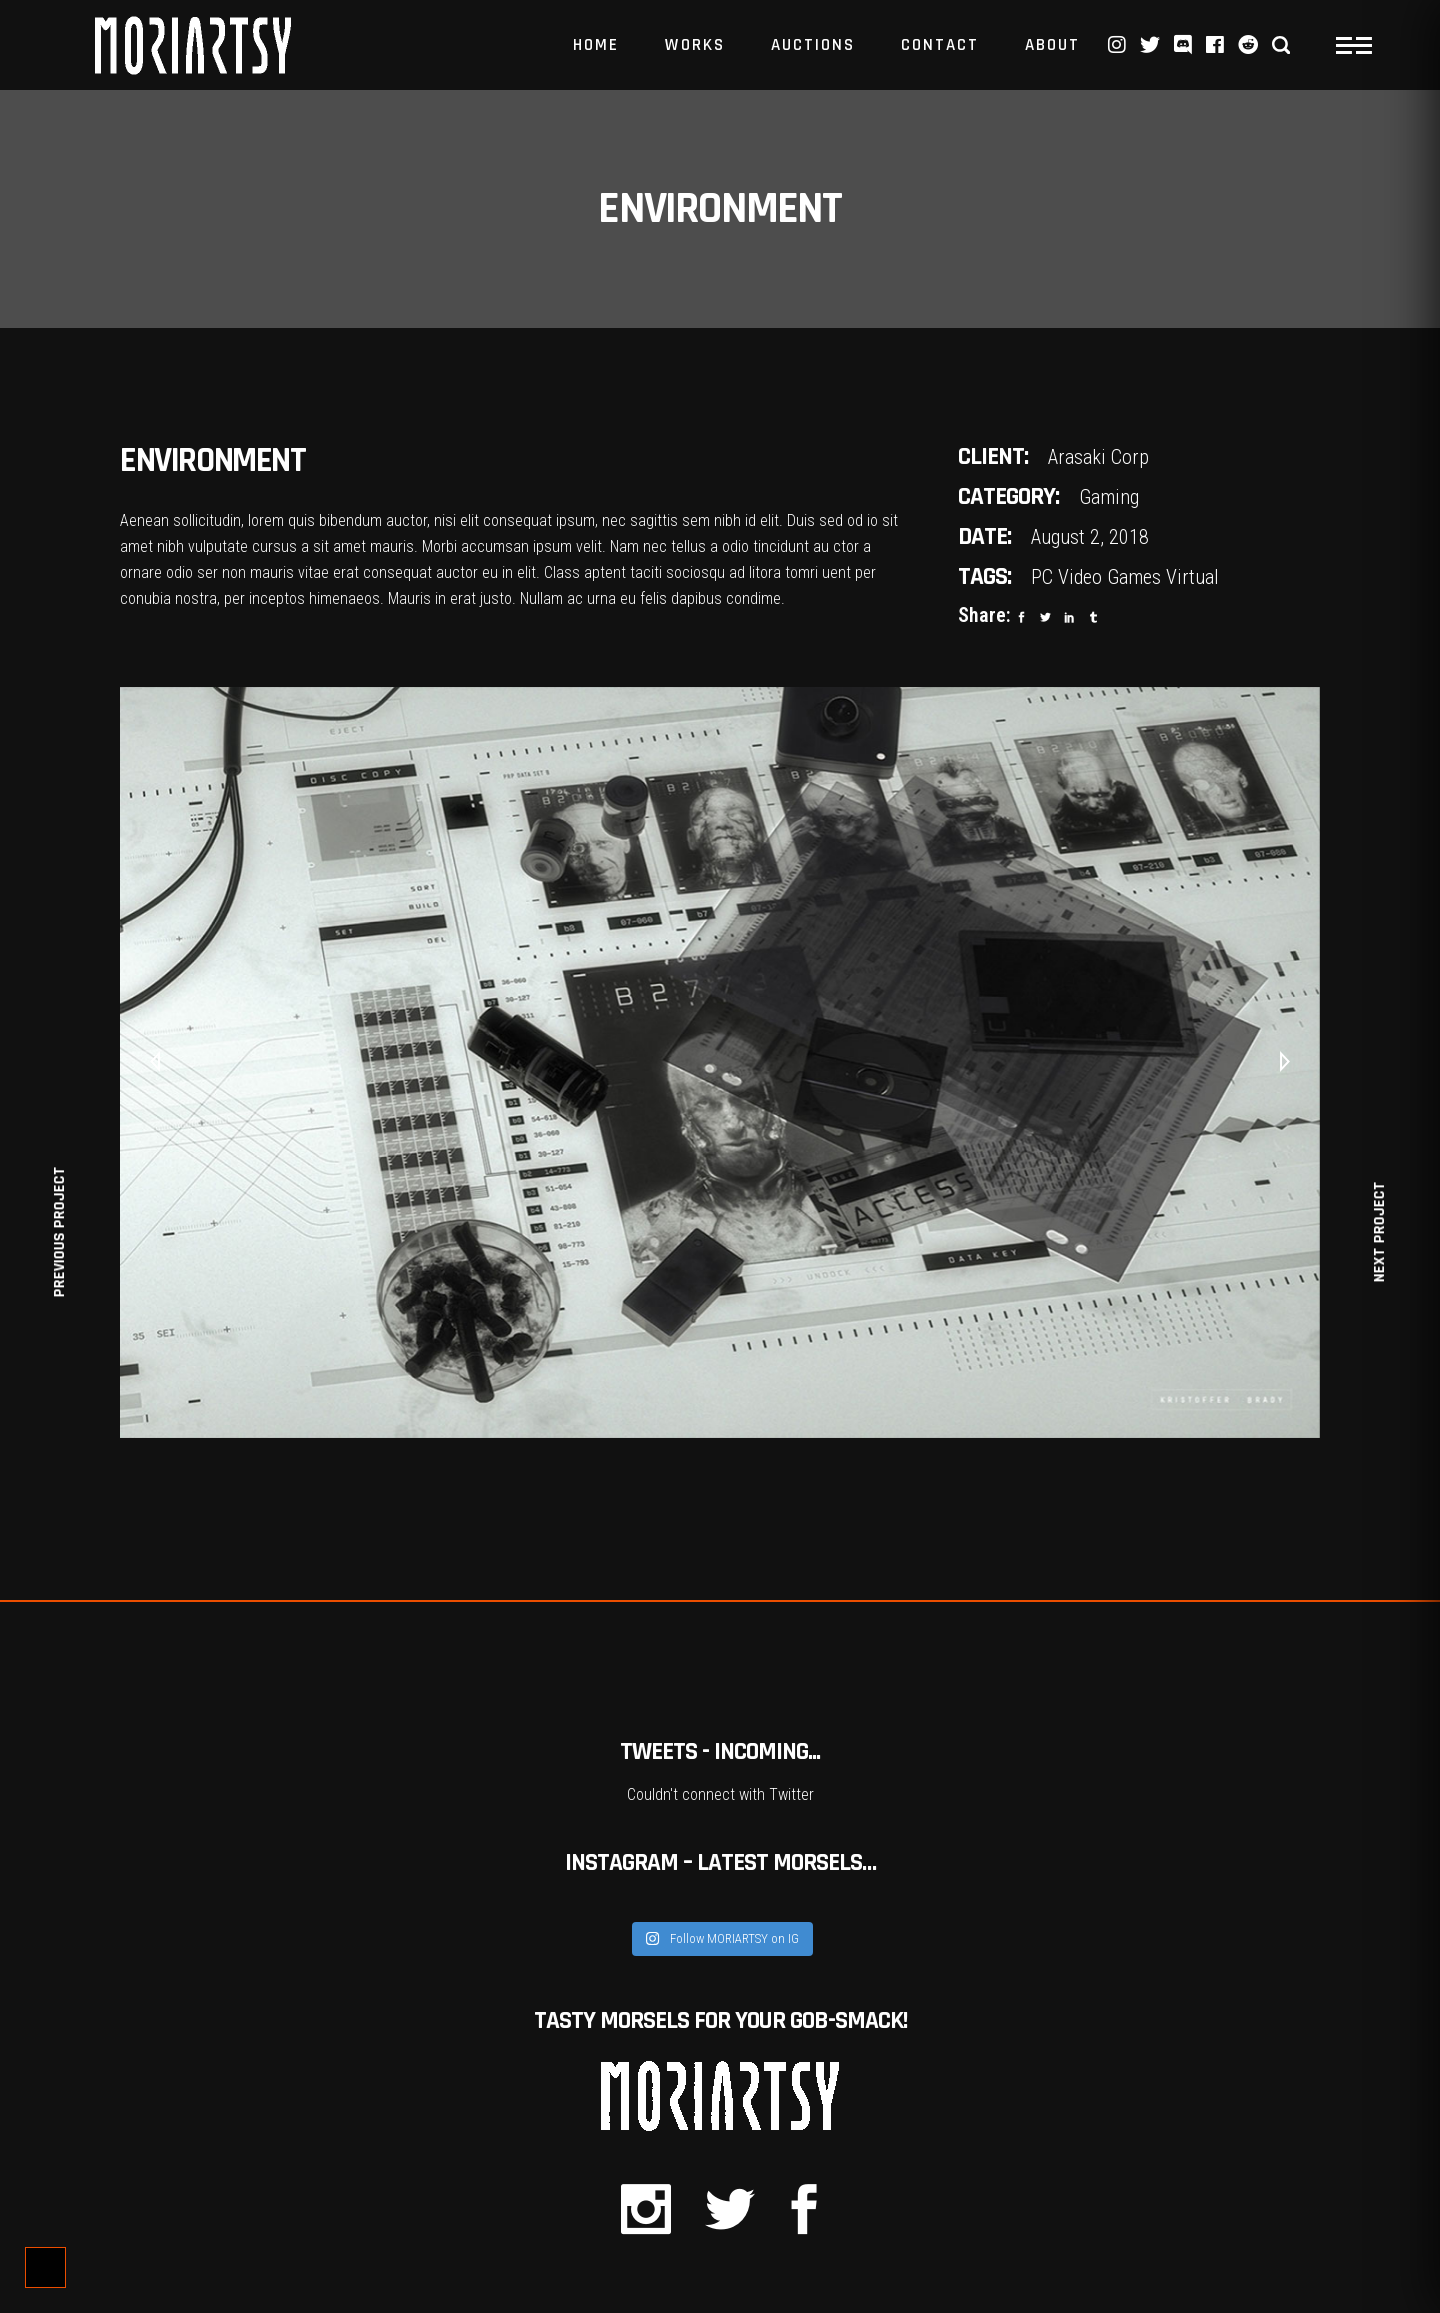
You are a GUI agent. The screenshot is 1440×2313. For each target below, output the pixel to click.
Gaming (1109, 497)
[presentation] (155, 1063)
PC (1042, 577)
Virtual (1192, 577)
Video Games (1109, 577)
